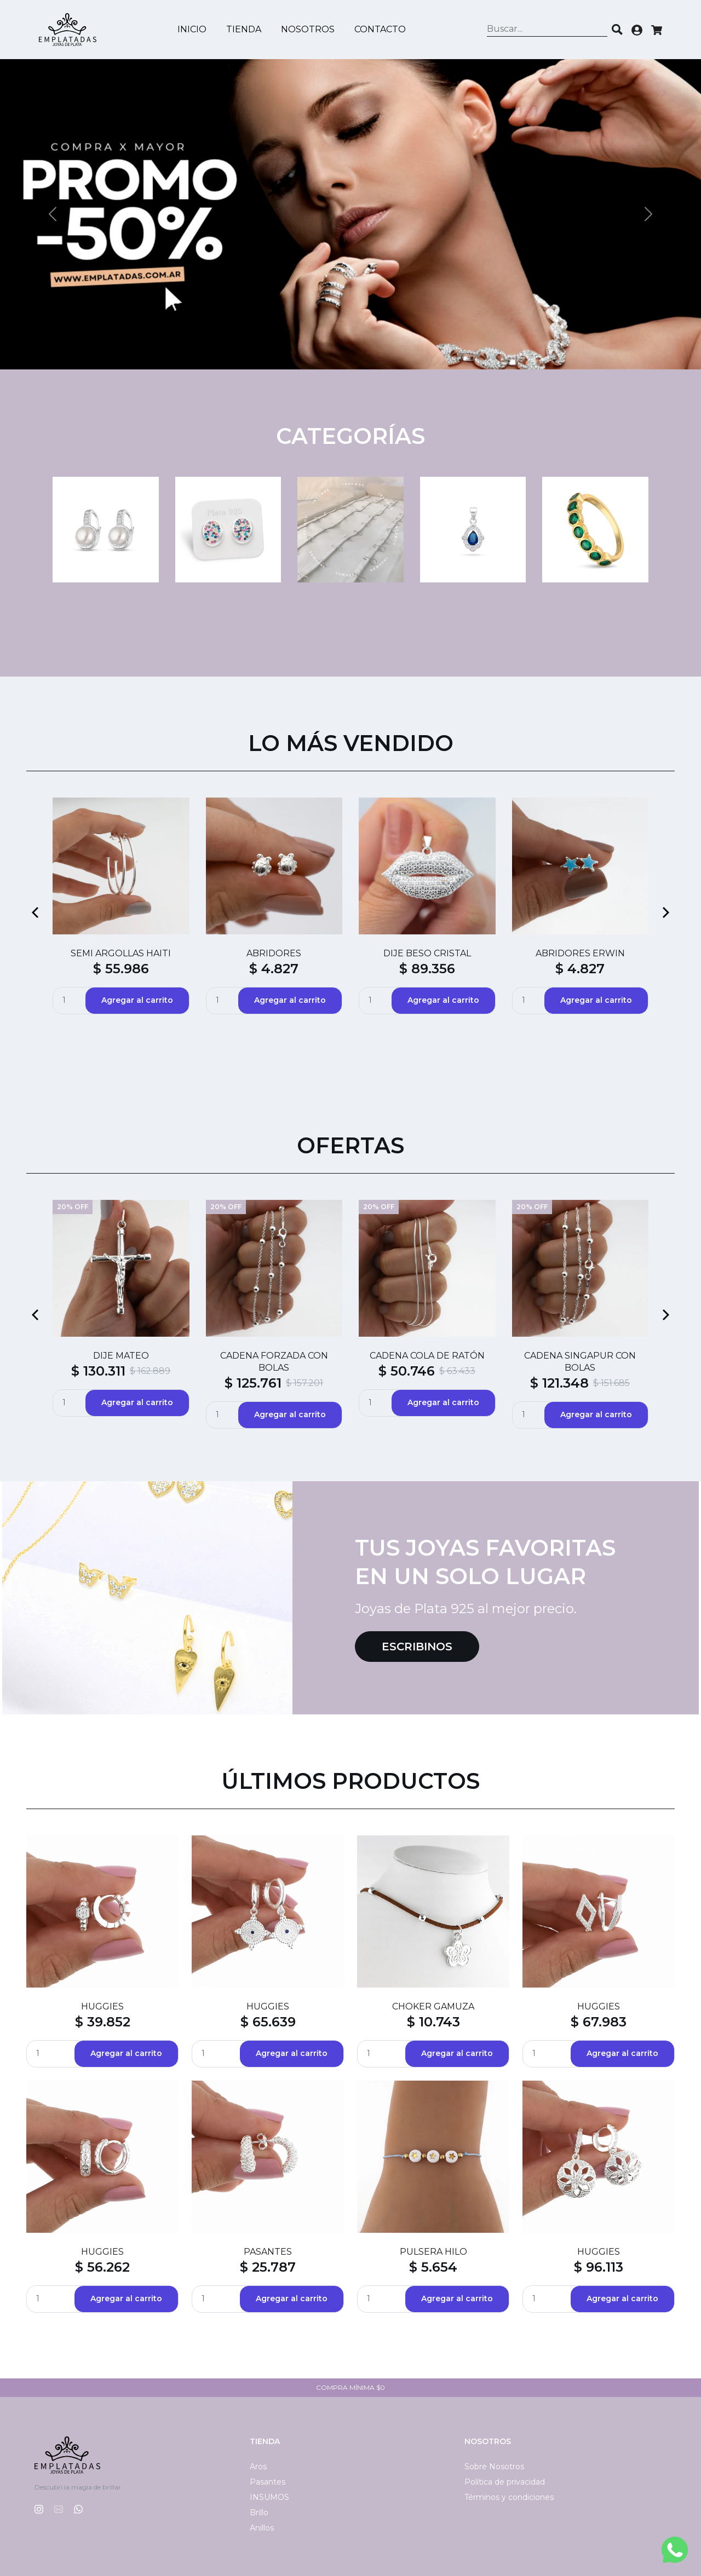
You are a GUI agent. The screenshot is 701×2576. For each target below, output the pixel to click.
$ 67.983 (599, 2022)
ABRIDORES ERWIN (580, 953)
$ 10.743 (433, 2022)
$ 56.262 (102, 2267)
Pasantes (267, 2482)
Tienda (243, 29)
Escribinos (417, 1646)
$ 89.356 (427, 969)
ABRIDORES (273, 953)
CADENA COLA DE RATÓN (427, 1355)
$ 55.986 (121, 969)
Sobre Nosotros (494, 2466)
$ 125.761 (253, 1383)
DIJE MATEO (121, 1355)
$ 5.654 (433, 2267)
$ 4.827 (273, 969)
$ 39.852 (102, 2022)
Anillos (262, 2528)
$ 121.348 (559, 1383)
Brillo (259, 2512)
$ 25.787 (268, 2267)
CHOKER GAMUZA (433, 2006)
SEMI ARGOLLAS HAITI (121, 953)
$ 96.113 (598, 2267)
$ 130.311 (98, 1371)
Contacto (380, 29)
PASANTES (268, 2251)
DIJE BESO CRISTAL (427, 953)
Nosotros (308, 29)
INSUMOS (269, 2497)
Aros (258, 2466)
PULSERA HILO (433, 2251)
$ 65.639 (268, 2022)
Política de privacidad (504, 2482)
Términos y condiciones (509, 2497)
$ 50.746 (406, 1371)
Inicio (191, 29)
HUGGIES (102, 2006)
